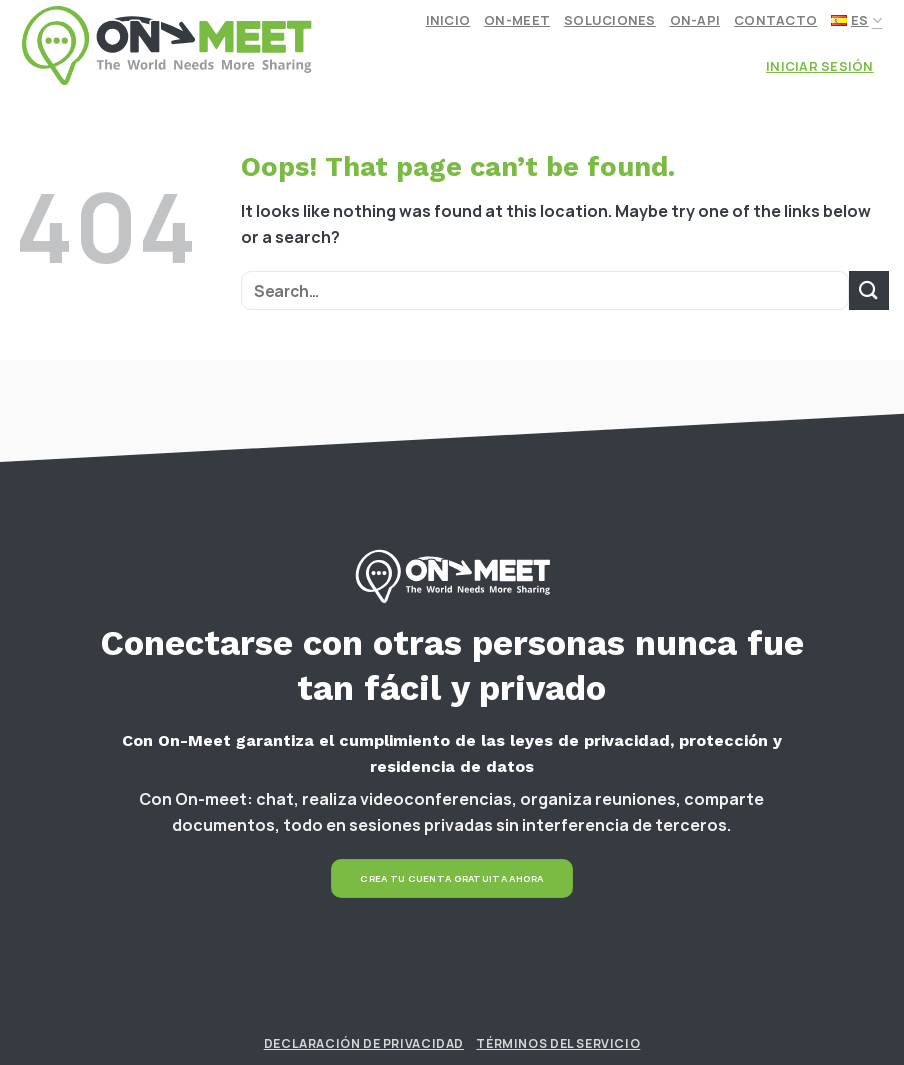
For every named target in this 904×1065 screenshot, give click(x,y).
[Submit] (869, 290)
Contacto (775, 20)
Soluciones (610, 20)
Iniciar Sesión (820, 66)
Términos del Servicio (558, 1043)
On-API (695, 20)
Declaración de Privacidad (364, 1043)
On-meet (517, 20)
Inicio (448, 20)
